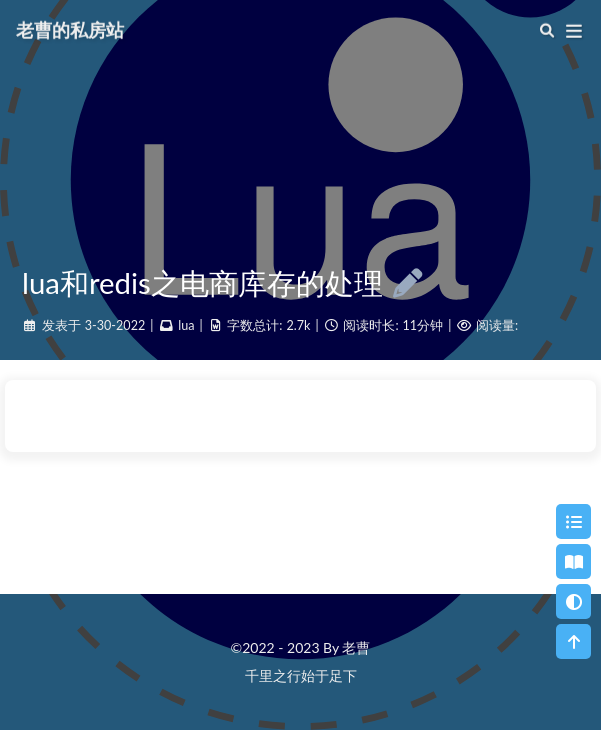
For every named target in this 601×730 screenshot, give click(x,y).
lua (186, 325)
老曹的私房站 (70, 29)
